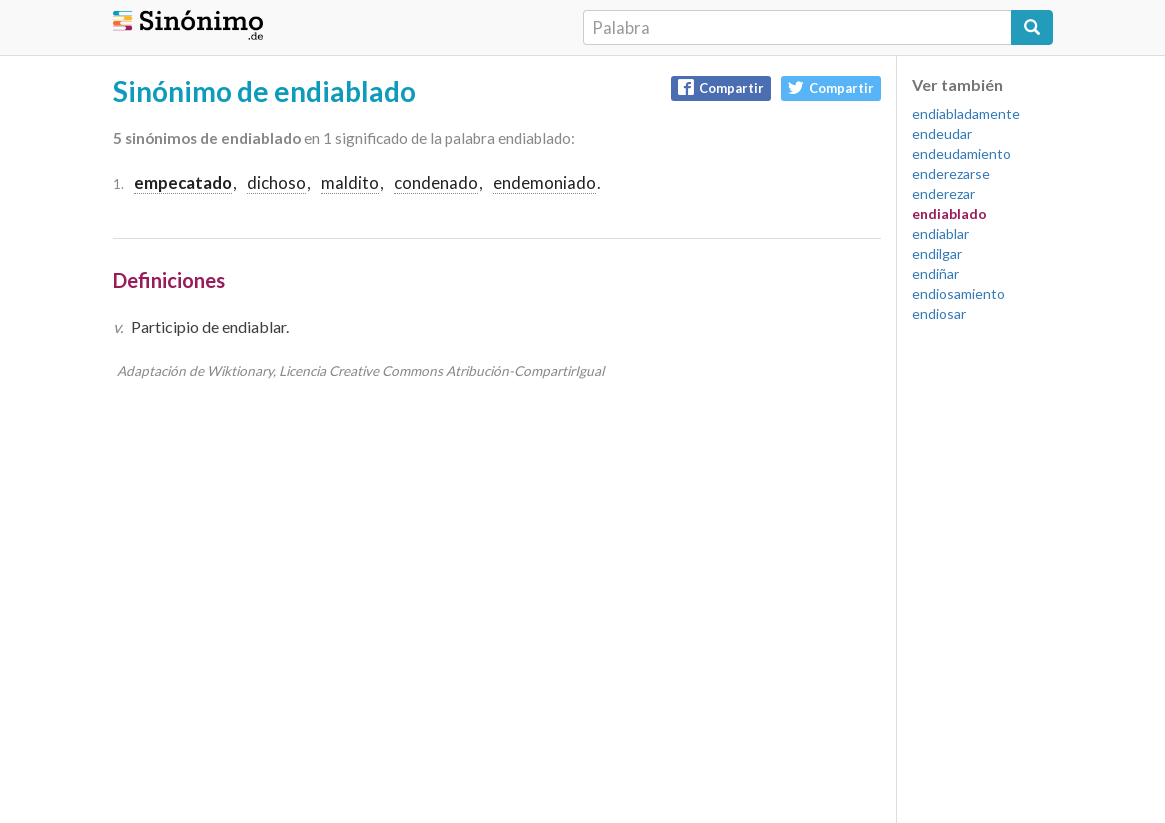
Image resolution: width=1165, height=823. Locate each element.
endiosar (939, 313)
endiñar (935, 273)
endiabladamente (966, 113)
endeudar (942, 133)
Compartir (721, 87)
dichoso (276, 182)
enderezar (943, 193)
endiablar (940, 233)
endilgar (937, 253)
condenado (436, 182)
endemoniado (544, 182)
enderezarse (951, 173)
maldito (350, 182)
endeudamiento (961, 153)
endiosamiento (958, 293)
